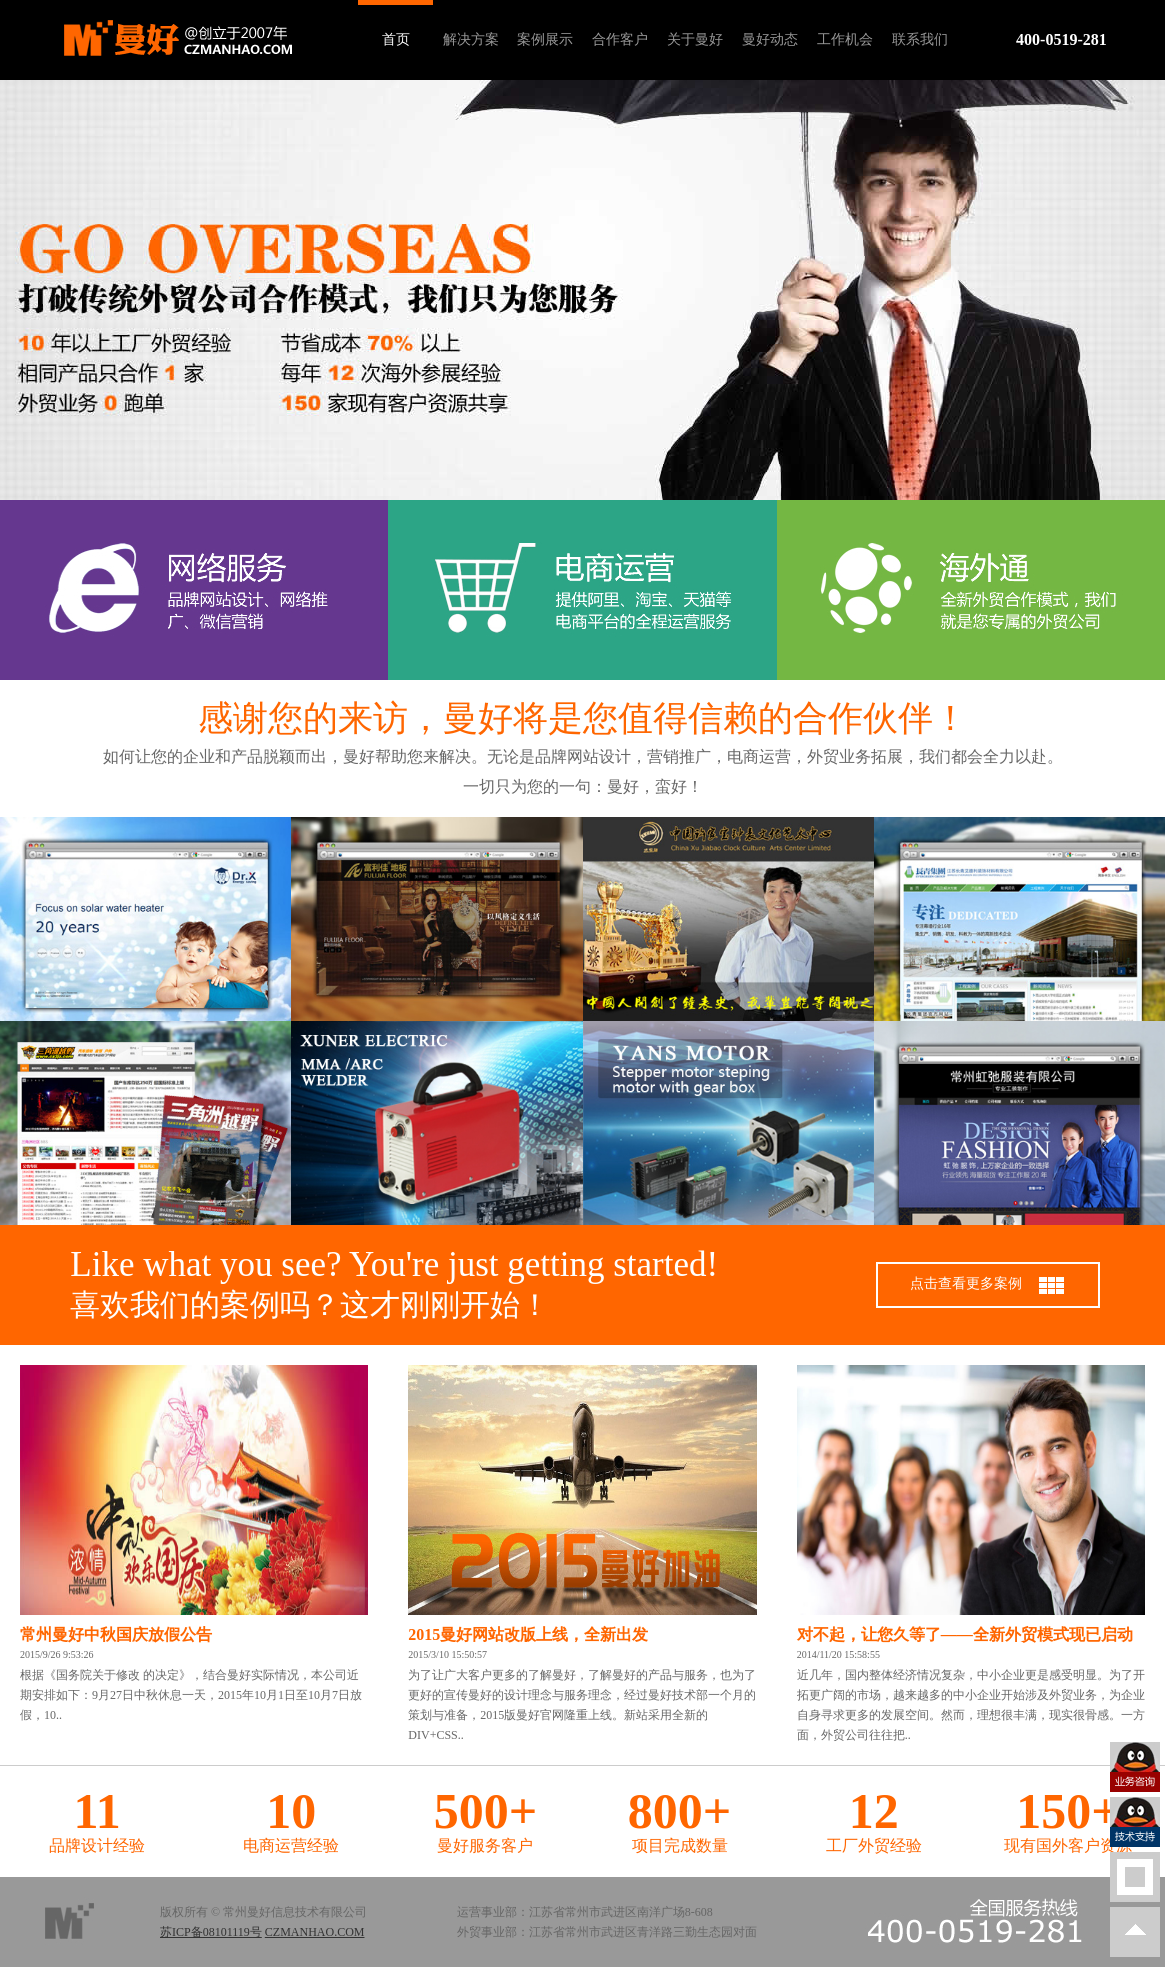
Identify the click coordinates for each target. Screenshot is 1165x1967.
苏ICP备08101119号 (211, 1932)
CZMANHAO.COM (315, 1932)
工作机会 (845, 39)
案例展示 (545, 39)
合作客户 (620, 39)
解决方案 (471, 39)
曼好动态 (770, 39)
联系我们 (920, 39)
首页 (396, 39)
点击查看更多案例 (988, 1285)
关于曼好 (695, 39)
